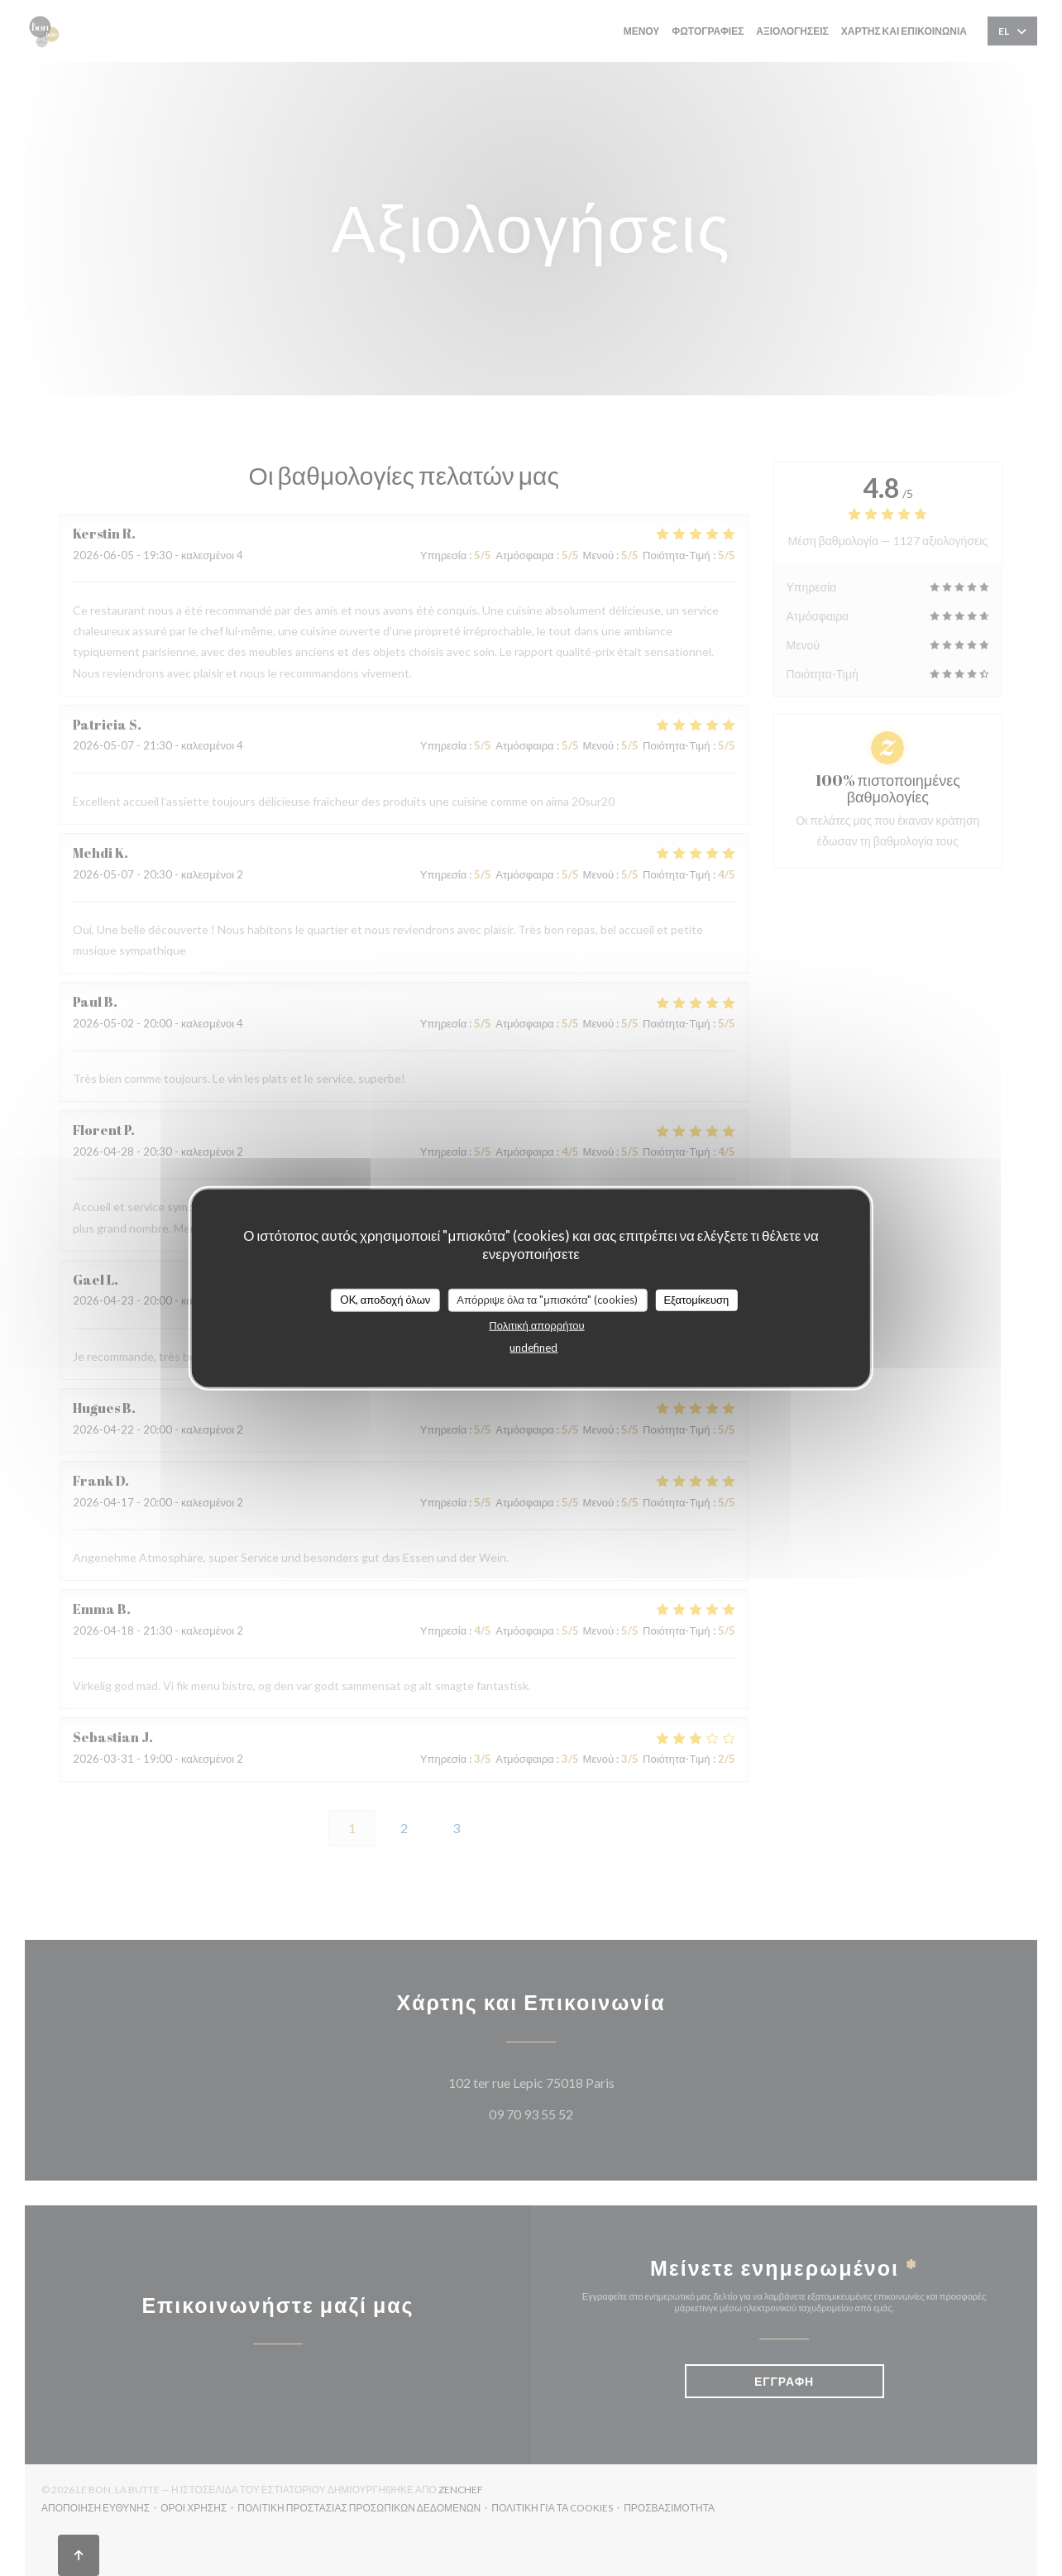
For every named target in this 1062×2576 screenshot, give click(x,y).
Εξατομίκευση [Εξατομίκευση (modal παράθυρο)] (696, 1299)
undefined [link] (533, 1346)
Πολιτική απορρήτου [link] (536, 1324)
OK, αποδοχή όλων (385, 1299)
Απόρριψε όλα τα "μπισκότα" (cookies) (547, 1299)
